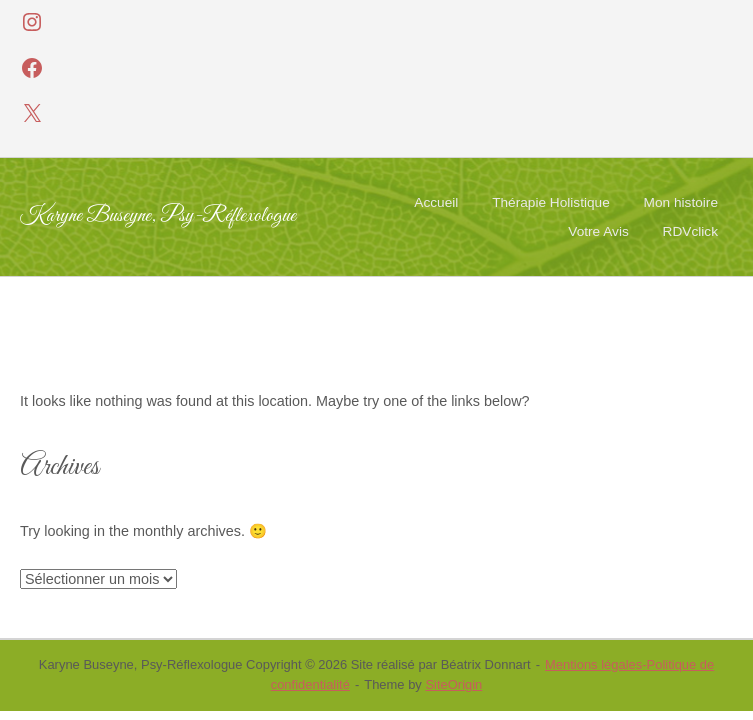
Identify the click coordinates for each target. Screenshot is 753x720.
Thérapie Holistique (551, 202)
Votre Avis (598, 231)
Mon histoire (681, 202)
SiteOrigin (453, 684)
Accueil (436, 202)
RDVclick (690, 231)
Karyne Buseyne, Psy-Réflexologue (158, 216)
